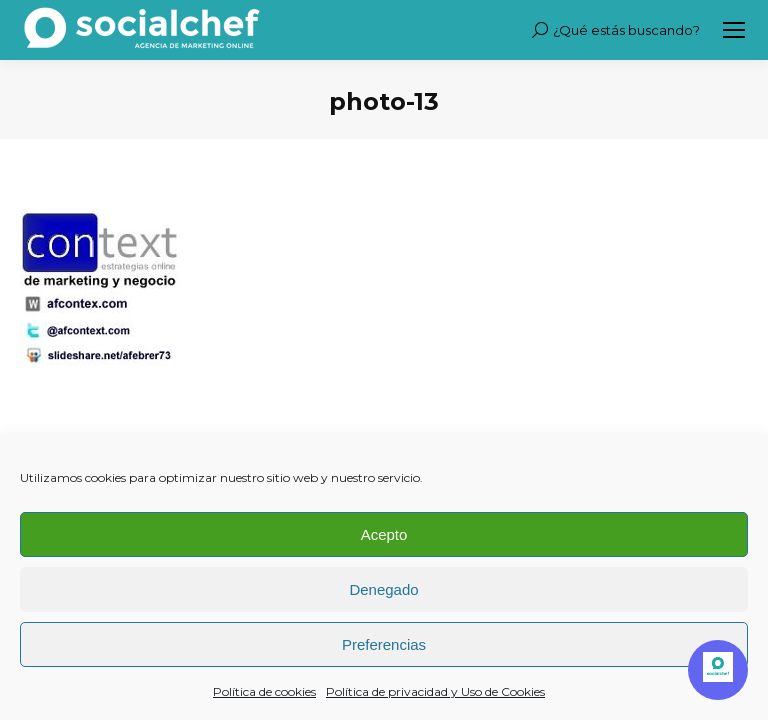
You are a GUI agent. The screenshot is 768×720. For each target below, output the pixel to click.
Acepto (384, 534)
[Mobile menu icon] (734, 30)
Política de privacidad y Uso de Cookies (435, 691)
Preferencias (384, 644)
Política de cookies (264, 691)
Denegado (383, 589)
